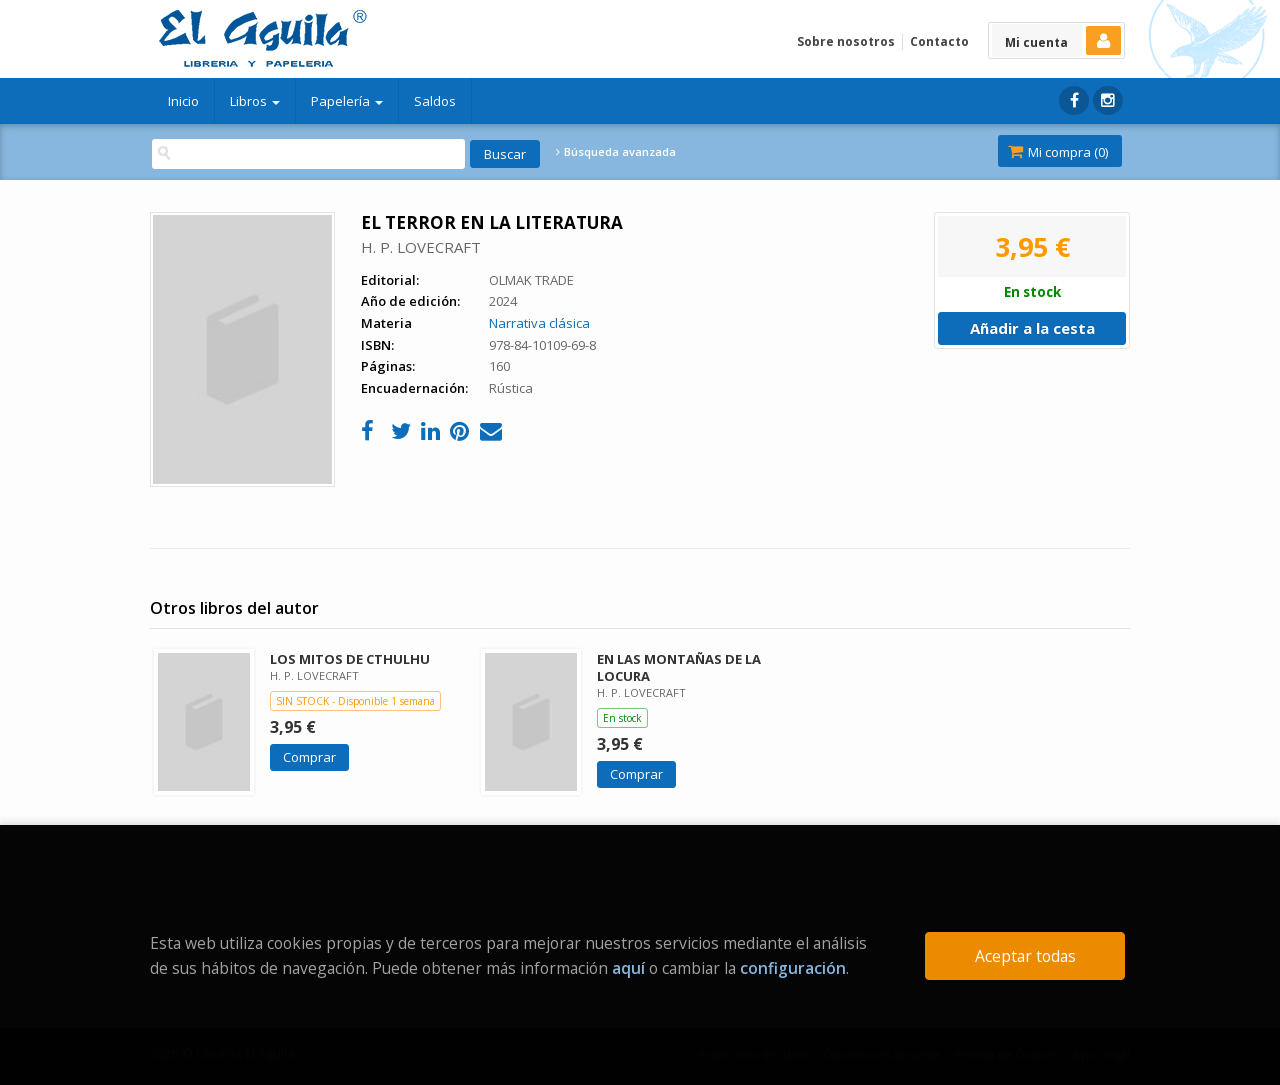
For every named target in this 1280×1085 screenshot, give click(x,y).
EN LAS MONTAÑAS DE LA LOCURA (679, 667)
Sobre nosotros (846, 41)
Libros (255, 101)
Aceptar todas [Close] (1025, 956)
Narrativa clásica (539, 323)
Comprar (309, 757)
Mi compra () (1058, 152)
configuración (793, 968)
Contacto (939, 41)
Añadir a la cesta (1032, 328)
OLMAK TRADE (531, 280)
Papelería (347, 101)
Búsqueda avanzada (616, 152)
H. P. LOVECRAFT (421, 247)
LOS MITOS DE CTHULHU (350, 659)
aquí (628, 968)
